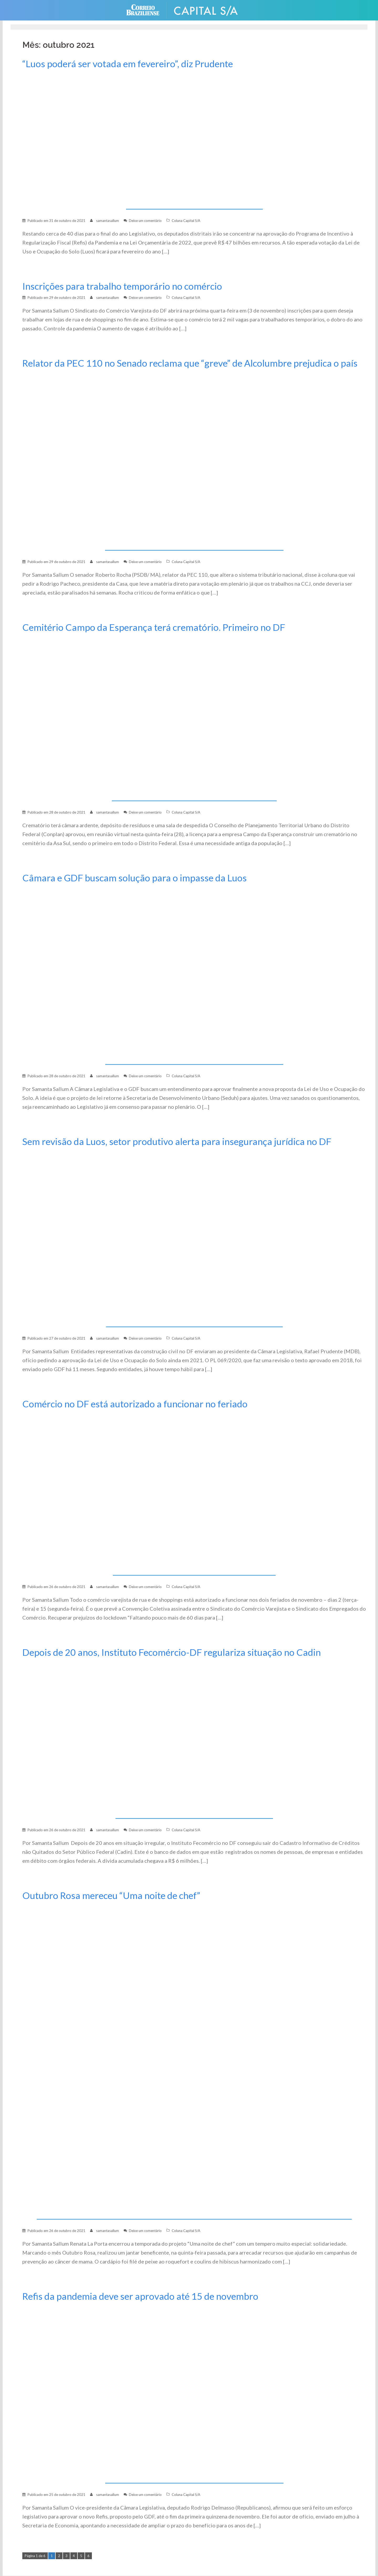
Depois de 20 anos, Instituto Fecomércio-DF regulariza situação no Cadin (171, 1652)
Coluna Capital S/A (186, 220)
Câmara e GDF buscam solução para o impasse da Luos (134, 877)
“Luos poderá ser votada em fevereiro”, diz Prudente (127, 63)
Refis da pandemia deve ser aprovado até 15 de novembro (140, 2296)
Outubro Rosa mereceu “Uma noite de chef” (111, 1895)
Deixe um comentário (145, 220)
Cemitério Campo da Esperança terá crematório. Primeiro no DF (153, 627)
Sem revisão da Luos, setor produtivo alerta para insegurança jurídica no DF (176, 1141)
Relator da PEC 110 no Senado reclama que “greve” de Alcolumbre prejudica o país (190, 363)
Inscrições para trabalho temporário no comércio (122, 286)
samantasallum (107, 220)
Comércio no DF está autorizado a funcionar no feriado (135, 1403)
